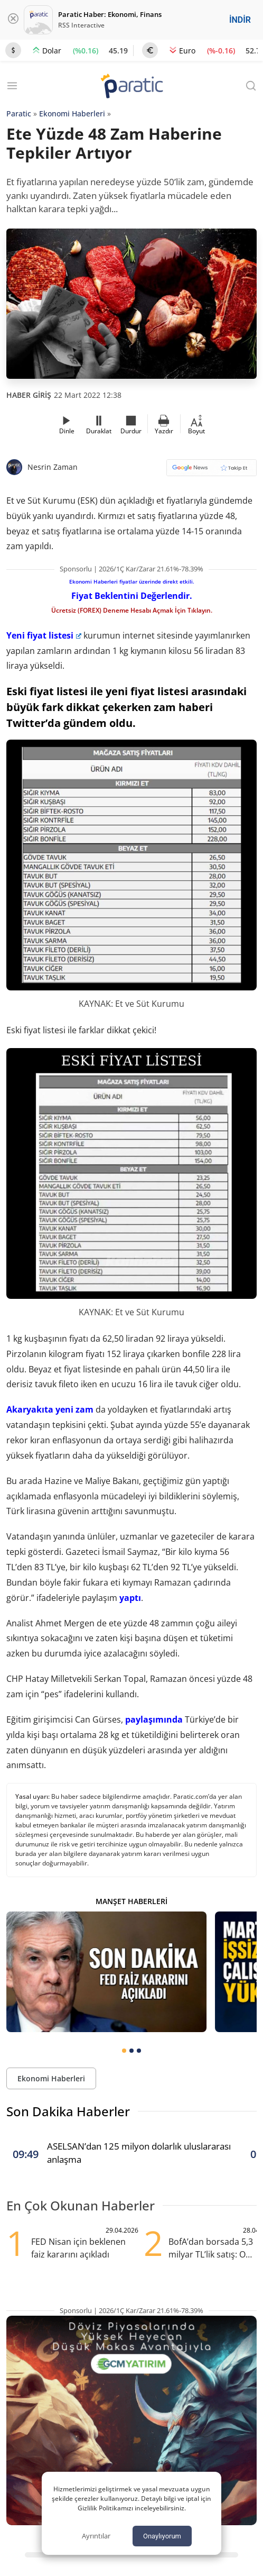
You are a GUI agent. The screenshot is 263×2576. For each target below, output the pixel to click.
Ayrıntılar (96, 2536)
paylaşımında (154, 1719)
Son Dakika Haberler (68, 2111)
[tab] (124, 2051)
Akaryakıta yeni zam (49, 1409)
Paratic (18, 113)
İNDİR (240, 20)
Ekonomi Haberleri (72, 113)
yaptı (130, 1598)
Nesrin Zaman (52, 467)
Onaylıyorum (162, 2536)
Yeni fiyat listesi (43, 635)
